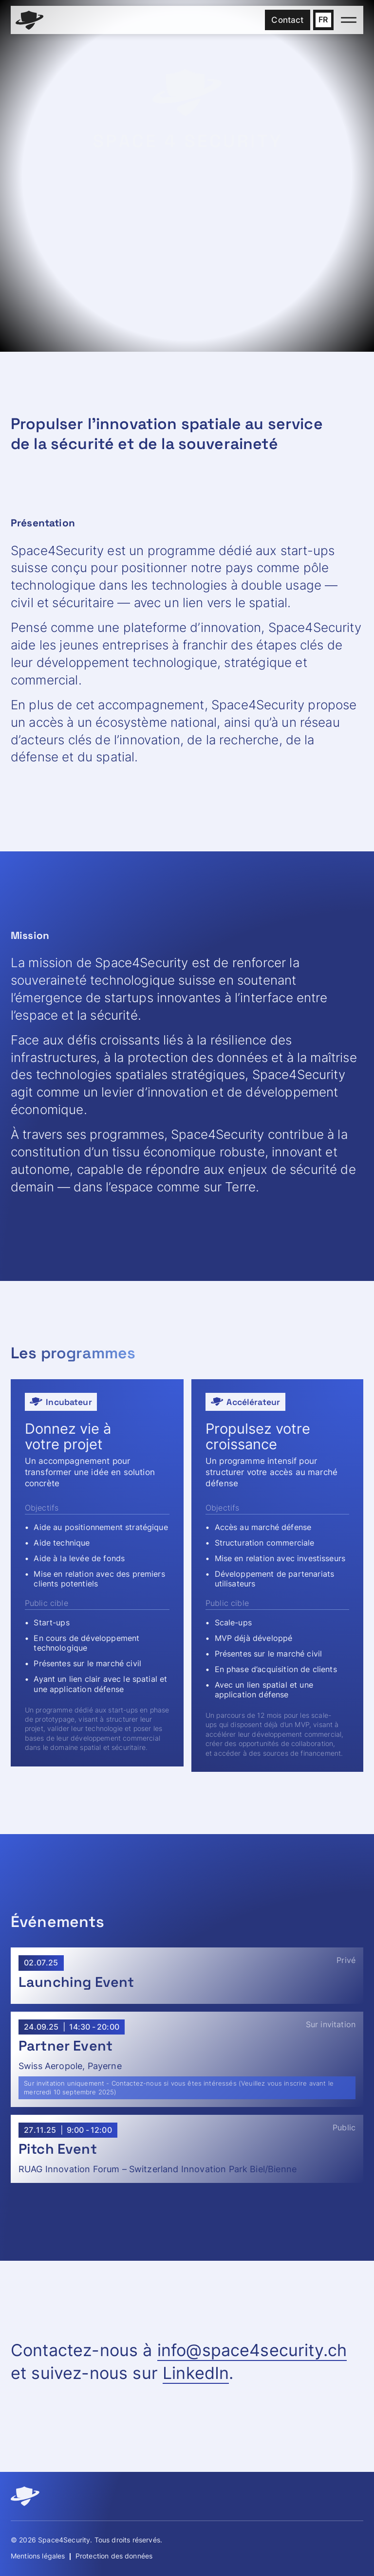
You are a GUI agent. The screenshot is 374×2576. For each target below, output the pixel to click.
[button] (323, 20)
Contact (287, 20)
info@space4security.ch (252, 2350)
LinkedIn (196, 2373)
